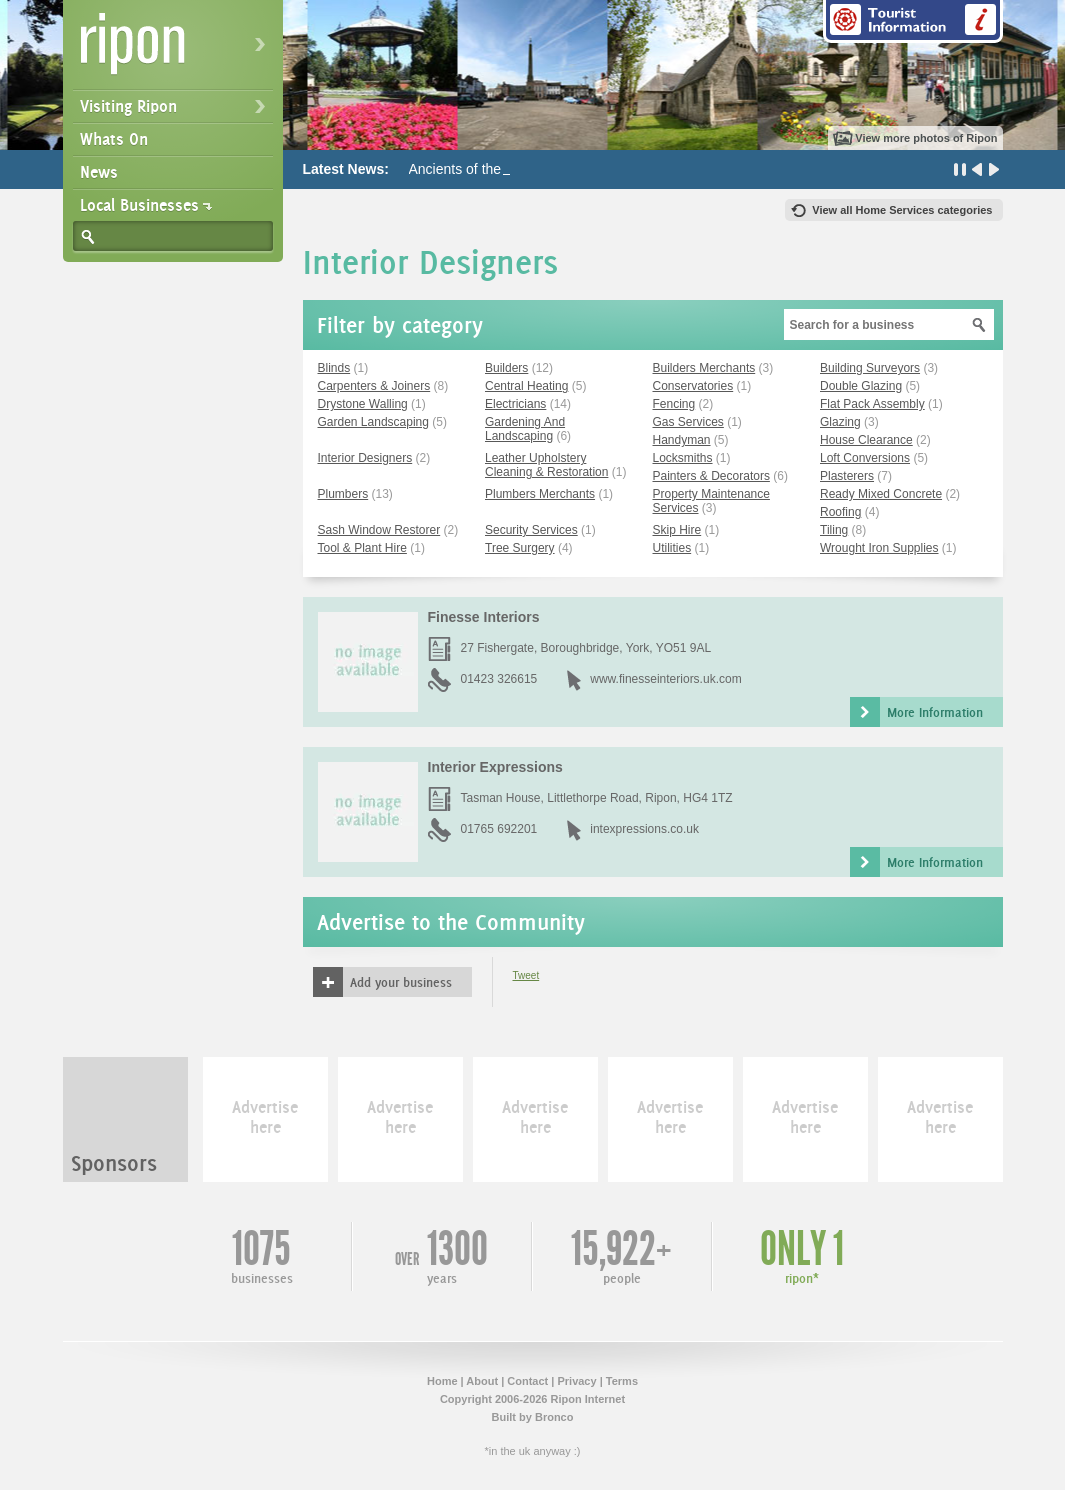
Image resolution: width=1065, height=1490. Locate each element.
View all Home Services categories (902, 210)
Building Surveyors (870, 368)
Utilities (672, 548)
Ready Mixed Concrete (881, 494)
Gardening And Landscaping (525, 429)
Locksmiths (683, 458)
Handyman (682, 440)
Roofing (840, 512)
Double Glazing (861, 386)
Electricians (515, 404)
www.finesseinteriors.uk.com (665, 679)
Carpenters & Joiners (374, 386)
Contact (527, 1381)
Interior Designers (365, 458)
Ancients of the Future (477, 169)
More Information (935, 712)
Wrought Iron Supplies (879, 548)
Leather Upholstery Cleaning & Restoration (546, 465)
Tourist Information (913, 21)
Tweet (526, 975)
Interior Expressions (495, 767)
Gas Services (688, 422)
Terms (622, 1381)
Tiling (834, 530)
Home (442, 1381)
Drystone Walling (363, 404)
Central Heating (526, 386)
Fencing (674, 404)
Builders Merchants (704, 368)
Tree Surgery (520, 548)
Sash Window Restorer (379, 530)
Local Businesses (139, 205)
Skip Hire (677, 530)
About (482, 1381)
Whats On (114, 139)
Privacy (576, 1381)
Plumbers (343, 494)
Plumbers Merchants (540, 494)
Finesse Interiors (484, 617)
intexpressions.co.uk (644, 829)
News (99, 172)
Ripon (177, 50)
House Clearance (866, 440)
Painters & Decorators (711, 476)
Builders (506, 368)
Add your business (401, 982)
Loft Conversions (865, 458)
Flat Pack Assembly (872, 404)
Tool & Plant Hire (362, 548)
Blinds (334, 368)
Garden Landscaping (373, 422)
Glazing (840, 422)
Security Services (531, 530)
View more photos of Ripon (926, 138)
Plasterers (847, 476)
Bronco (554, 1417)
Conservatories (693, 386)
